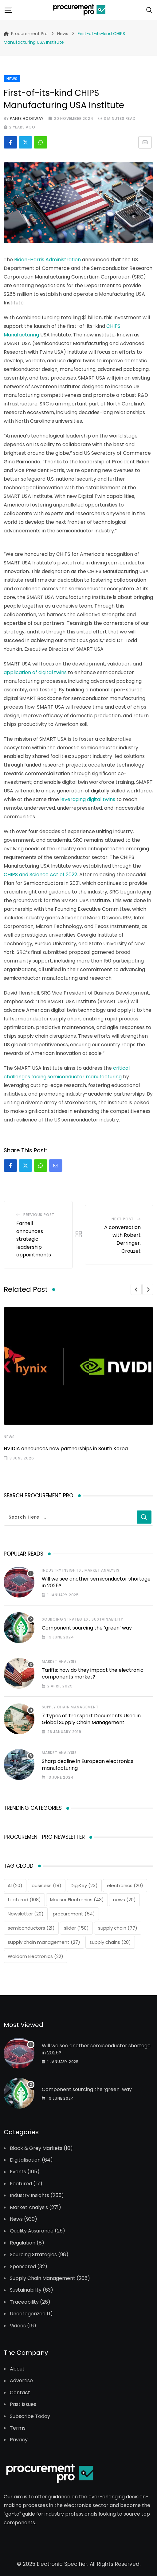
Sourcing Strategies (65, 1619)
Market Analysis (102, 1570)
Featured (21, 2183)
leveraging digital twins (87, 799)
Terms (18, 2428)
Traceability (24, 2302)
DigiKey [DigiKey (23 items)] (84, 1885)
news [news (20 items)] (124, 1899)
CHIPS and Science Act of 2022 (40, 874)
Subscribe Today (30, 2416)
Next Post (123, 1219)
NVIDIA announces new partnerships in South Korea (66, 1448)
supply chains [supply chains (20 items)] (110, 1942)
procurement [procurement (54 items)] (74, 1914)
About (17, 2369)
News (9, 1436)
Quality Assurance (31, 2231)
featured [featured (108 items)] (24, 1899)
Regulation (22, 2243)
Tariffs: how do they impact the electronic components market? (92, 1673)
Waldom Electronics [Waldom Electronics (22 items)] (35, 1956)
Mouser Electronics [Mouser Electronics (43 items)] (77, 1899)
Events (18, 2171)
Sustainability (107, 1619)
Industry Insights (61, 1570)
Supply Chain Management (70, 1707)
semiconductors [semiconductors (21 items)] (31, 1928)
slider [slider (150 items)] (76, 1928)
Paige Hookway (26, 118)
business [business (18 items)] (46, 1885)
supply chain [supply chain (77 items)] (117, 1928)
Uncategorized (27, 2313)
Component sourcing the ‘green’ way (87, 1627)
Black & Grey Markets (36, 2148)
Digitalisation (25, 2160)
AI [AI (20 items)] (15, 1885)
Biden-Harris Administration (47, 259)
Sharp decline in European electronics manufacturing (87, 1765)
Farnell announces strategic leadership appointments (33, 1239)
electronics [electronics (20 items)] (125, 1885)
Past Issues (23, 2404)
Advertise (21, 2380)
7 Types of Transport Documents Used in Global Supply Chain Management (91, 1719)
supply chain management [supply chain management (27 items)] (44, 1942)
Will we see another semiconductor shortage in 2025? (96, 1582)
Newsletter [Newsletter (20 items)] (26, 1914)
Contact (20, 2392)
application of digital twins (35, 672)
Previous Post (38, 1214)
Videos (18, 2325)
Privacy (19, 2439)
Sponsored (23, 2266)
